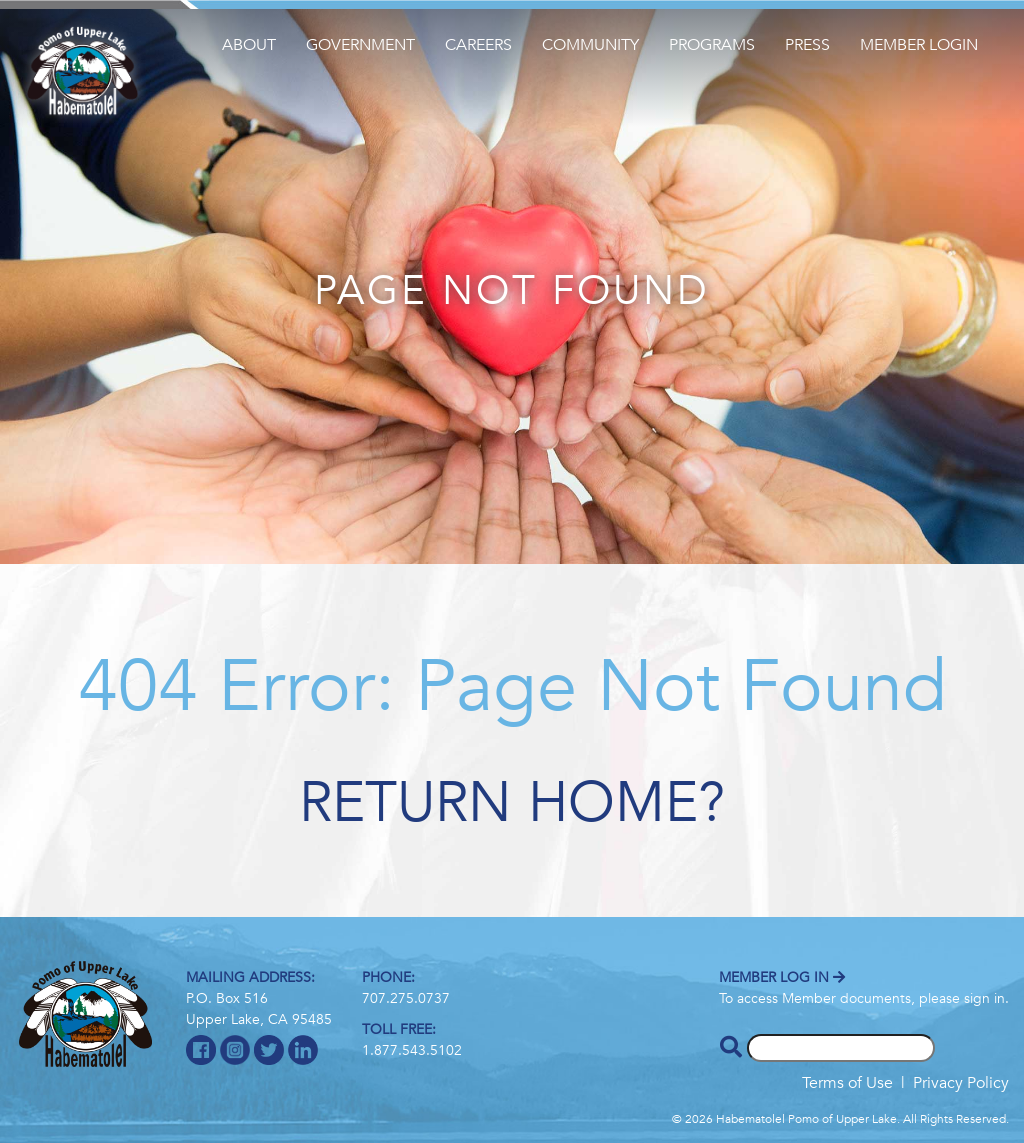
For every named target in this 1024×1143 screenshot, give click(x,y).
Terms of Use (847, 1083)
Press (807, 45)
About (249, 45)
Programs (712, 45)
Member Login (919, 45)
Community (590, 45)
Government (360, 45)
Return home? (512, 803)
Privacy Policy (961, 1083)
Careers (478, 45)
